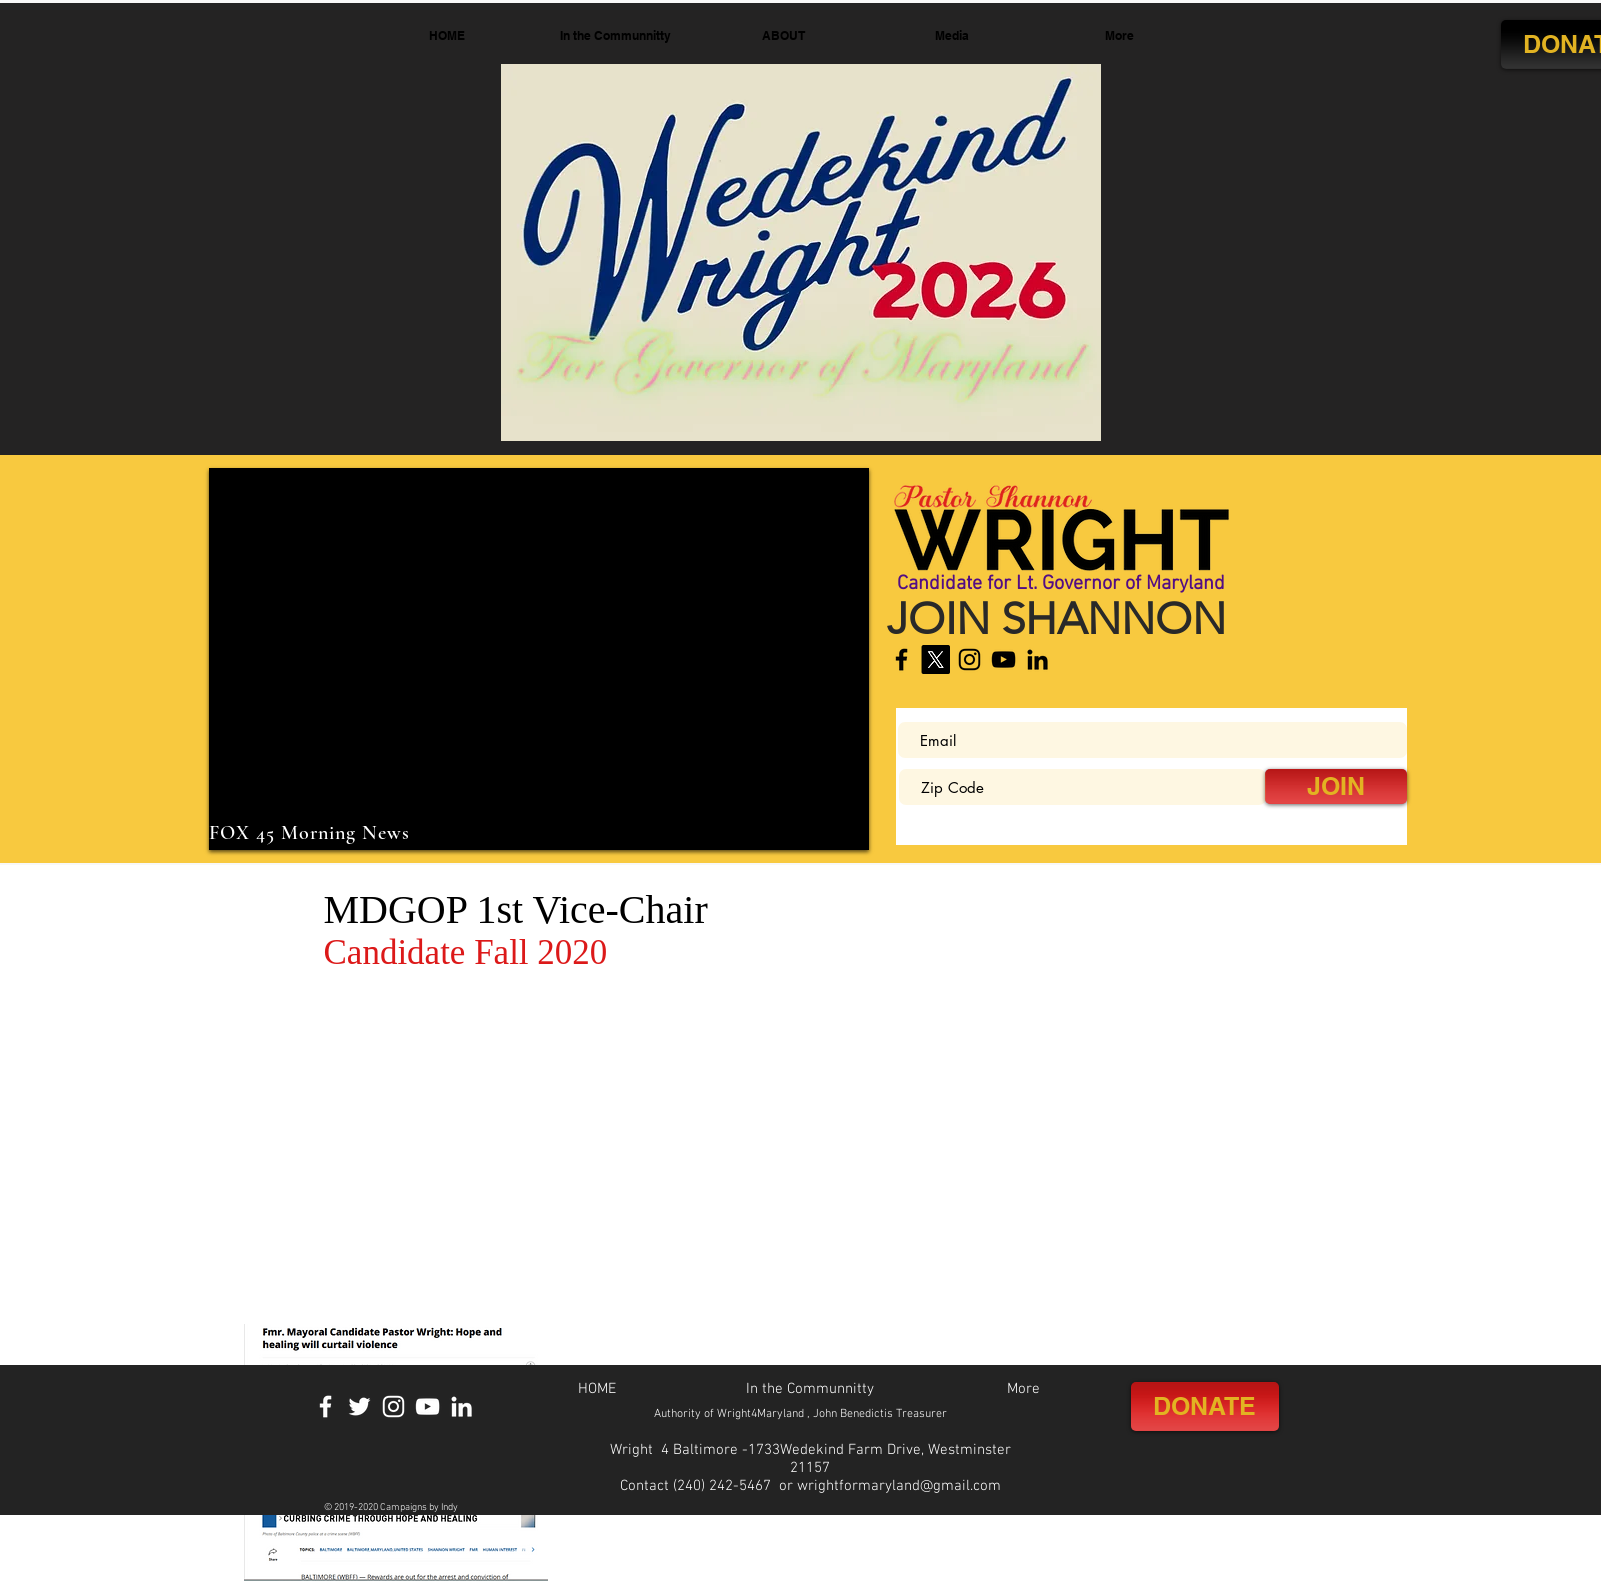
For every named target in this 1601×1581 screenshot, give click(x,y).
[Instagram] (969, 659)
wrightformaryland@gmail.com (899, 1486)
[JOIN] (1336, 786)
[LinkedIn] (1037, 659)
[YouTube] (1003, 659)
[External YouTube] (539, 659)
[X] (935, 659)
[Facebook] (901, 659)
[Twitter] (359, 1406)
